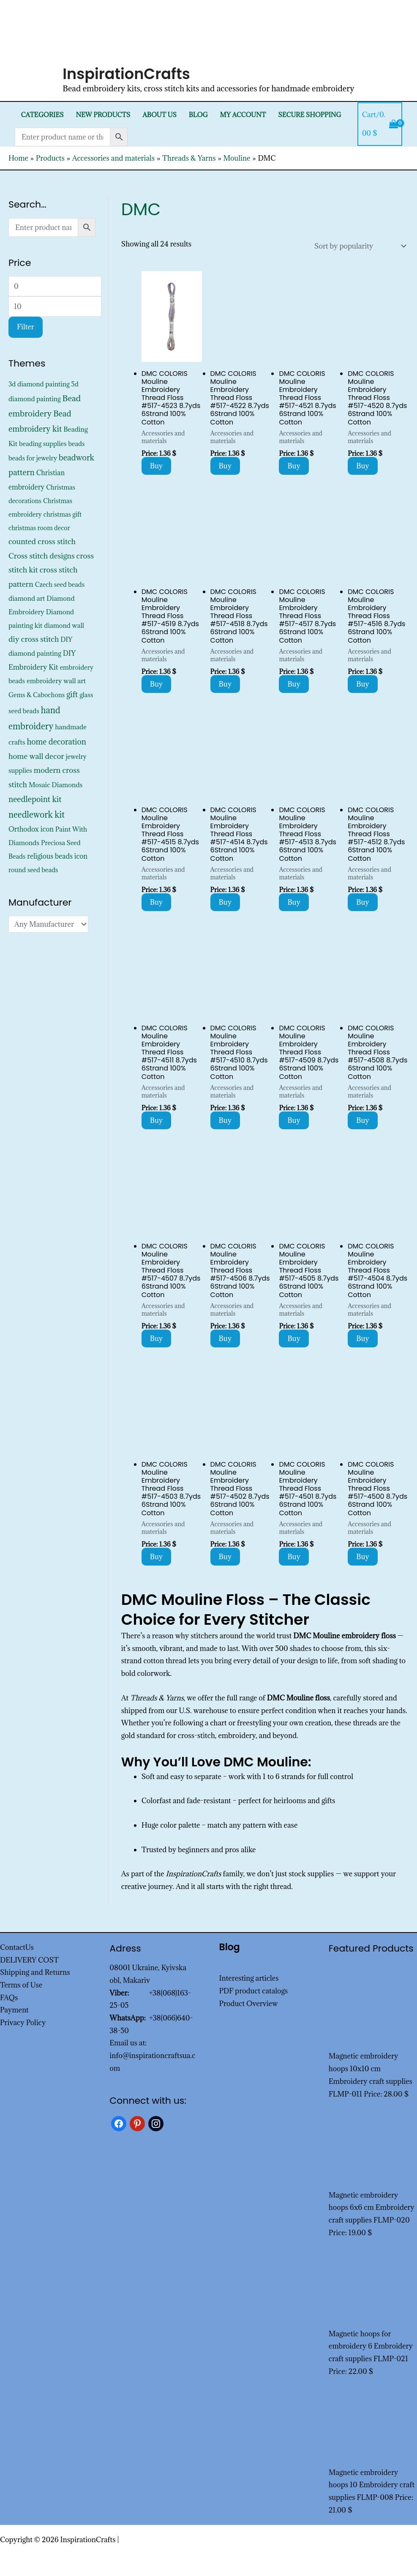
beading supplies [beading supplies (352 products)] (43, 444)
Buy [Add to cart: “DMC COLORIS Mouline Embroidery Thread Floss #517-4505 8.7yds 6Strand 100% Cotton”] (293, 1338)
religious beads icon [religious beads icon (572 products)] (57, 856)
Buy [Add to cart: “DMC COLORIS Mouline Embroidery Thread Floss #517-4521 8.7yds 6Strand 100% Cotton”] (293, 466)
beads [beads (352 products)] (76, 444)
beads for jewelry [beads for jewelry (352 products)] (32, 458)
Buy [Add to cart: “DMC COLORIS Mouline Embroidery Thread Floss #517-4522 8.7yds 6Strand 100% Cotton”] (225, 466)
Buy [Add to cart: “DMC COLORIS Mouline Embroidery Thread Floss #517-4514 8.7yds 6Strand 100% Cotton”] (225, 902)
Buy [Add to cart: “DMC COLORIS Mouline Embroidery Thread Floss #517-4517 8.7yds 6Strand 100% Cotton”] (293, 684)
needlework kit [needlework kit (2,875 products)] (36, 814)
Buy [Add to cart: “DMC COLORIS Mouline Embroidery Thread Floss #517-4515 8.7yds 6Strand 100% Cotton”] (156, 902)
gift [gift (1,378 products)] (72, 694)
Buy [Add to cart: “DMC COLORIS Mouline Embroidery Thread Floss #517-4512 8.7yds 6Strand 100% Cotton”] (362, 902)
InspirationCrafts (126, 73)
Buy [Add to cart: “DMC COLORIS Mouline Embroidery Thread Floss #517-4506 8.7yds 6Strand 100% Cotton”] (225, 1338)
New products (103, 115)
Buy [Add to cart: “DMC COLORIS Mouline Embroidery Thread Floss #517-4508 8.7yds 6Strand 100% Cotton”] (362, 1120)
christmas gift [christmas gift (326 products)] (63, 514)
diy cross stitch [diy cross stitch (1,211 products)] (33, 639)
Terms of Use (21, 1985)
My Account (243, 115)
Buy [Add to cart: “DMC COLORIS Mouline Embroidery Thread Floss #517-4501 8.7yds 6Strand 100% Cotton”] (293, 1556)
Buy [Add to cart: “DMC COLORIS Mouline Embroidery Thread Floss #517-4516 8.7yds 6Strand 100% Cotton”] (362, 684)
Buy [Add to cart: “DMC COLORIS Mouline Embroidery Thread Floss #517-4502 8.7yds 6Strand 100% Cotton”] (225, 1556)
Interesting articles (249, 1978)
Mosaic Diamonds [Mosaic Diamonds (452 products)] (55, 784)
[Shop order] (358, 246)
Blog (198, 115)
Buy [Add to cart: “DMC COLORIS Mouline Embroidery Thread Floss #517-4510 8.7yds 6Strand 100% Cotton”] (225, 1120)
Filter (25, 326)
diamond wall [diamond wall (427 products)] (64, 625)
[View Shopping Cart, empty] (379, 124)
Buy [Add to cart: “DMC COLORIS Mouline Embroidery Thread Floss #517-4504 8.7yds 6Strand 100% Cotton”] (362, 1338)
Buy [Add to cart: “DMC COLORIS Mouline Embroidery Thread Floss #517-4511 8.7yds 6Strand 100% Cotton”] (156, 1120)
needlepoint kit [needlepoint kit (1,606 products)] (35, 799)
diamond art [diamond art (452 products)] (26, 598)
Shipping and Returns (35, 1972)
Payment (14, 2010)
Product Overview (248, 2003)
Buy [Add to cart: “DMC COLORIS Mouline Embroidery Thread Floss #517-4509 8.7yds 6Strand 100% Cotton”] (293, 1120)
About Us (159, 115)
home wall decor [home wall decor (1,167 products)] (36, 756)
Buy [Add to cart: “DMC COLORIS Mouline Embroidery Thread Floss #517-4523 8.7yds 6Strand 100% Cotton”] (156, 466)
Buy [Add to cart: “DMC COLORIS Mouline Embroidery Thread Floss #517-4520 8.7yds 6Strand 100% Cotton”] (362, 466)
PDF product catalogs (253, 1991)
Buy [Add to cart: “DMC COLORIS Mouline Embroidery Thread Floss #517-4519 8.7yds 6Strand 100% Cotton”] (156, 684)
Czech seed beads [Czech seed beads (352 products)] (60, 584)
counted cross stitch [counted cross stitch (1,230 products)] (42, 541)
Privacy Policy (23, 2022)
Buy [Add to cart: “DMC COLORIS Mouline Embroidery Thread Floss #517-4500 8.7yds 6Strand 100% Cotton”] (362, 1556)
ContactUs (17, 1947)
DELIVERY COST (29, 1960)
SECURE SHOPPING (309, 115)
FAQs (9, 1997)
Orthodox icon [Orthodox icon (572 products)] (31, 829)
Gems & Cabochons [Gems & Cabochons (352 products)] (36, 695)
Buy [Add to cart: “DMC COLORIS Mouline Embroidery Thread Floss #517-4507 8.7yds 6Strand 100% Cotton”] (156, 1338)
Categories (42, 115)
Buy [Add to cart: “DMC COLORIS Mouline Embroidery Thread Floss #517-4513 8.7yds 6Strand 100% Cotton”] (293, 902)
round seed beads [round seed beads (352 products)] (33, 870)
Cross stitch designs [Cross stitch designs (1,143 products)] (41, 556)
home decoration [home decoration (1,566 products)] (56, 741)
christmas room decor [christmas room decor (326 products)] (39, 528)
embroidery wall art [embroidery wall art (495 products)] (56, 680)
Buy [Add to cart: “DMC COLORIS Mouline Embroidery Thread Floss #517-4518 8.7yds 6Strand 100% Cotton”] (225, 684)
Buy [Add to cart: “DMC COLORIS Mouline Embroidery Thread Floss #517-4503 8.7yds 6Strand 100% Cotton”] (156, 1556)
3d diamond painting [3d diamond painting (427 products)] (39, 384)
